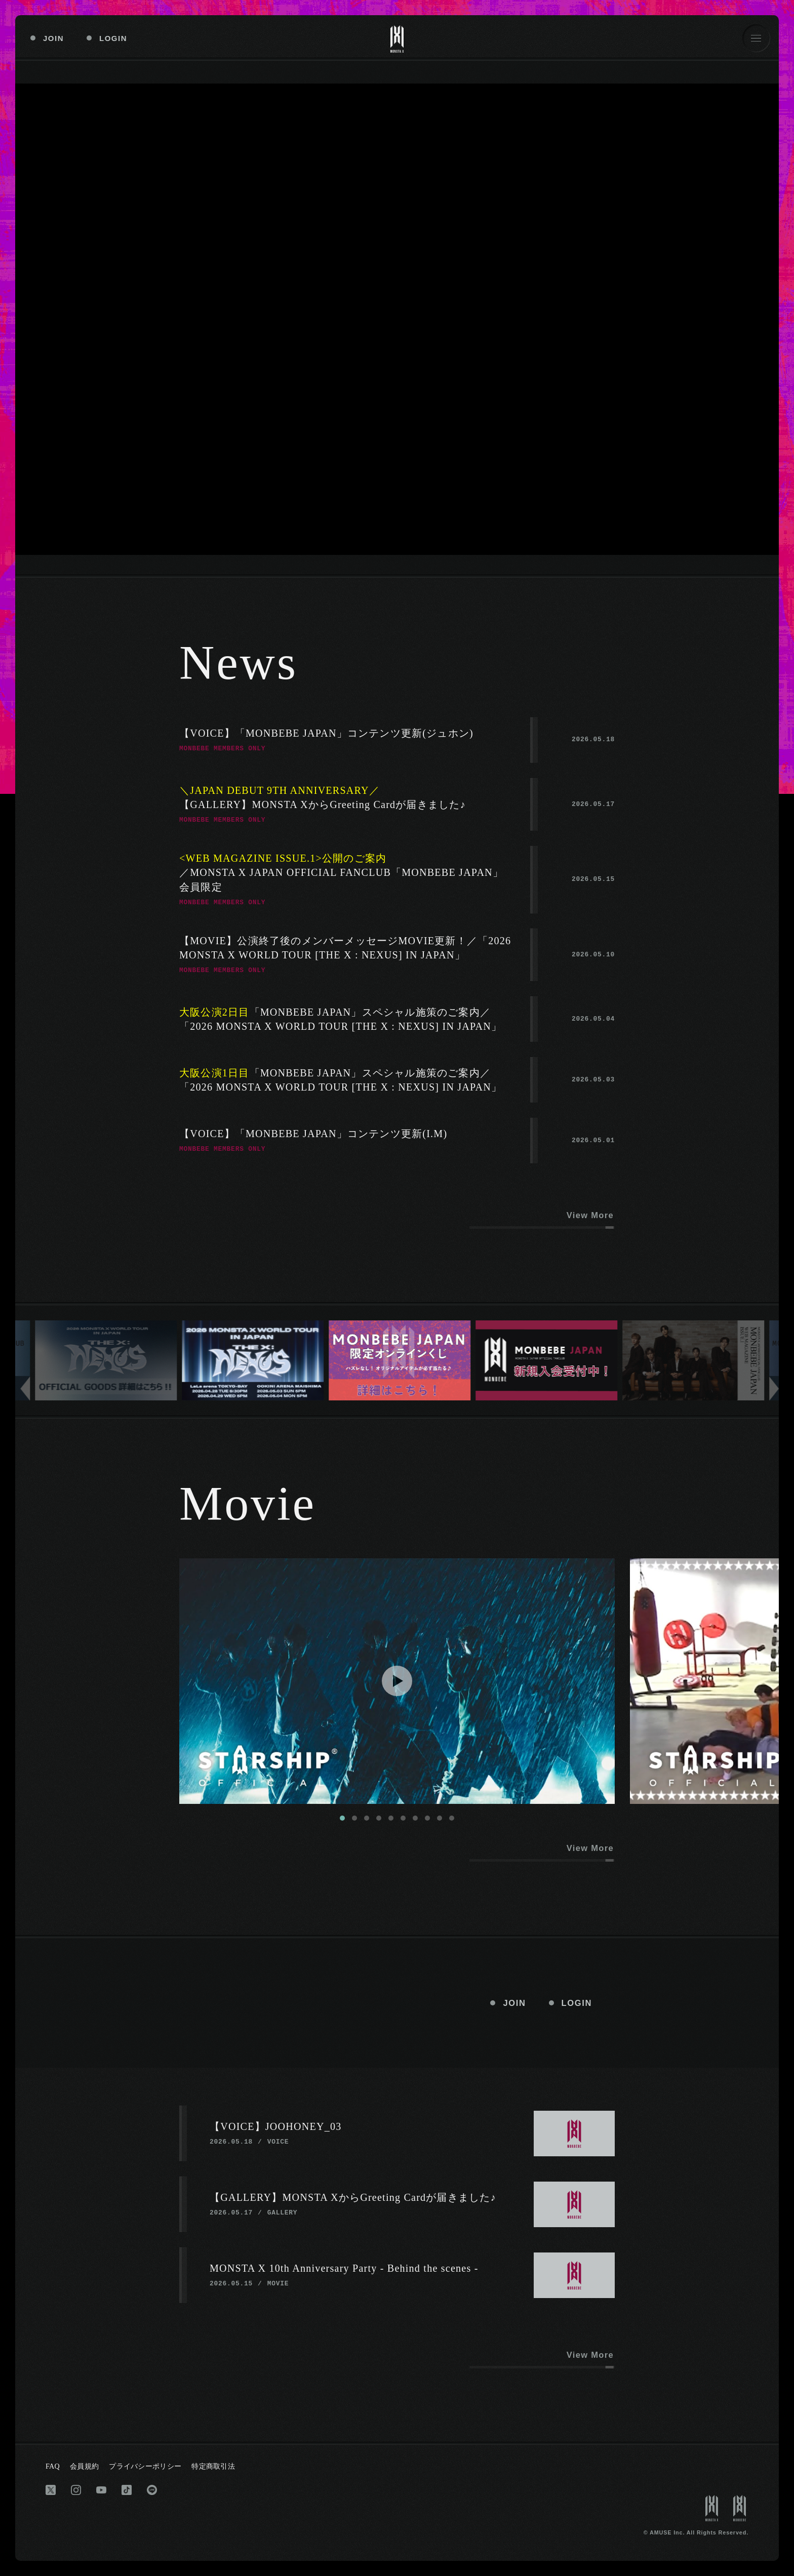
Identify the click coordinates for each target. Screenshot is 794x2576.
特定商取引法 (213, 2466)
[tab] (342, 1818)
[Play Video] (397, 1681)
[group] (106, 1360)
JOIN (53, 38)
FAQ (53, 2466)
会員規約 (84, 2466)
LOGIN (113, 38)
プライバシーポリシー (145, 2466)
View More (590, 1215)
